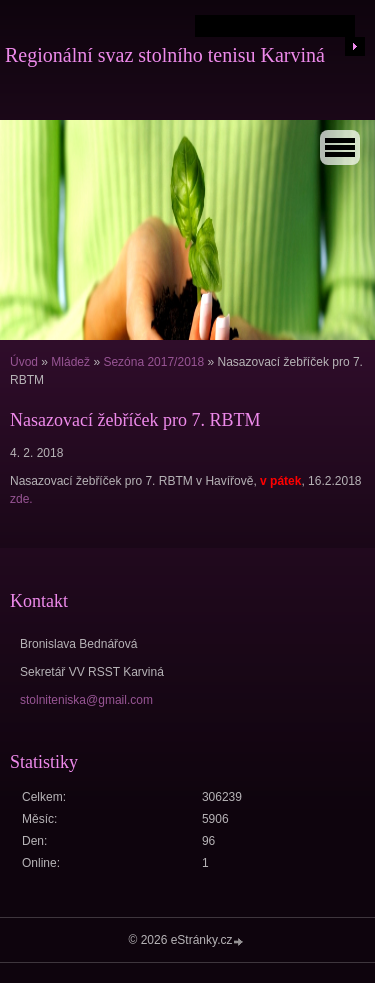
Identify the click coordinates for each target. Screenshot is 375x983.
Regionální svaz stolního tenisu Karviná (165, 55)
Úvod (24, 362)
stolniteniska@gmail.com (86, 700)
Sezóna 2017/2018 (153, 362)
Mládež (70, 362)
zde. (21, 499)
